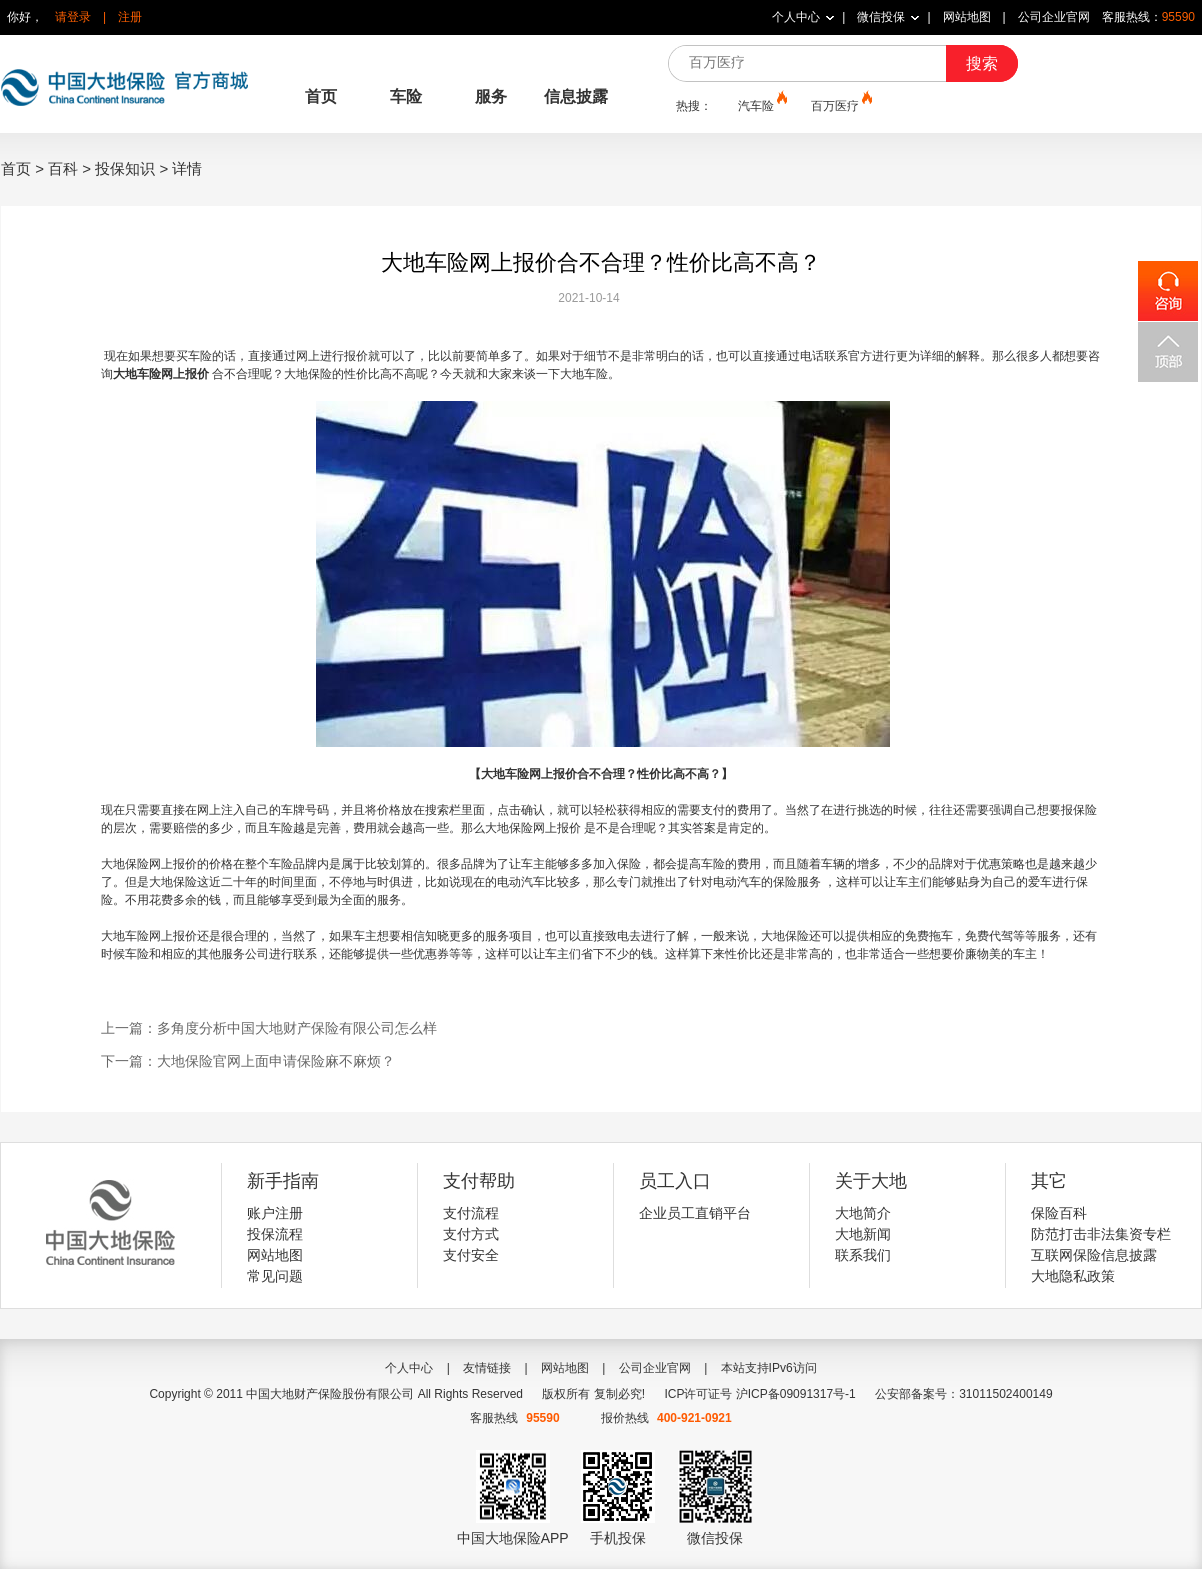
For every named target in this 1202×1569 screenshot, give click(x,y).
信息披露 (576, 96)
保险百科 (1059, 1213)
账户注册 (275, 1213)
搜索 (982, 63)
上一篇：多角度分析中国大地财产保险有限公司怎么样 (269, 1028)
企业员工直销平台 (695, 1213)
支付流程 (471, 1213)
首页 (321, 96)
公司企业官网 (1054, 17)
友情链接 (487, 1368)
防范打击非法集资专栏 (1101, 1234)
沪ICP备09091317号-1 (796, 1394)
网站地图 (967, 17)
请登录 (73, 17)
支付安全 (471, 1255)
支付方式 (471, 1234)
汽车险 (761, 105)
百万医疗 (840, 105)
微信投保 (881, 17)
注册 (130, 17)
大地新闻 (863, 1234)
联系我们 (863, 1255)
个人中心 (796, 17)
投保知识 (125, 168)
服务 (491, 96)
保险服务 (797, 882)
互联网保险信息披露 (1094, 1255)
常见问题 (275, 1276)
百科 (63, 168)
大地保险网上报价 (533, 828)
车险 (406, 96)
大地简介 (863, 1213)
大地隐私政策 (1073, 1276)
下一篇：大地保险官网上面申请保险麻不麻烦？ (248, 1061)
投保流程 (275, 1234)
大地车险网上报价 (161, 374)
